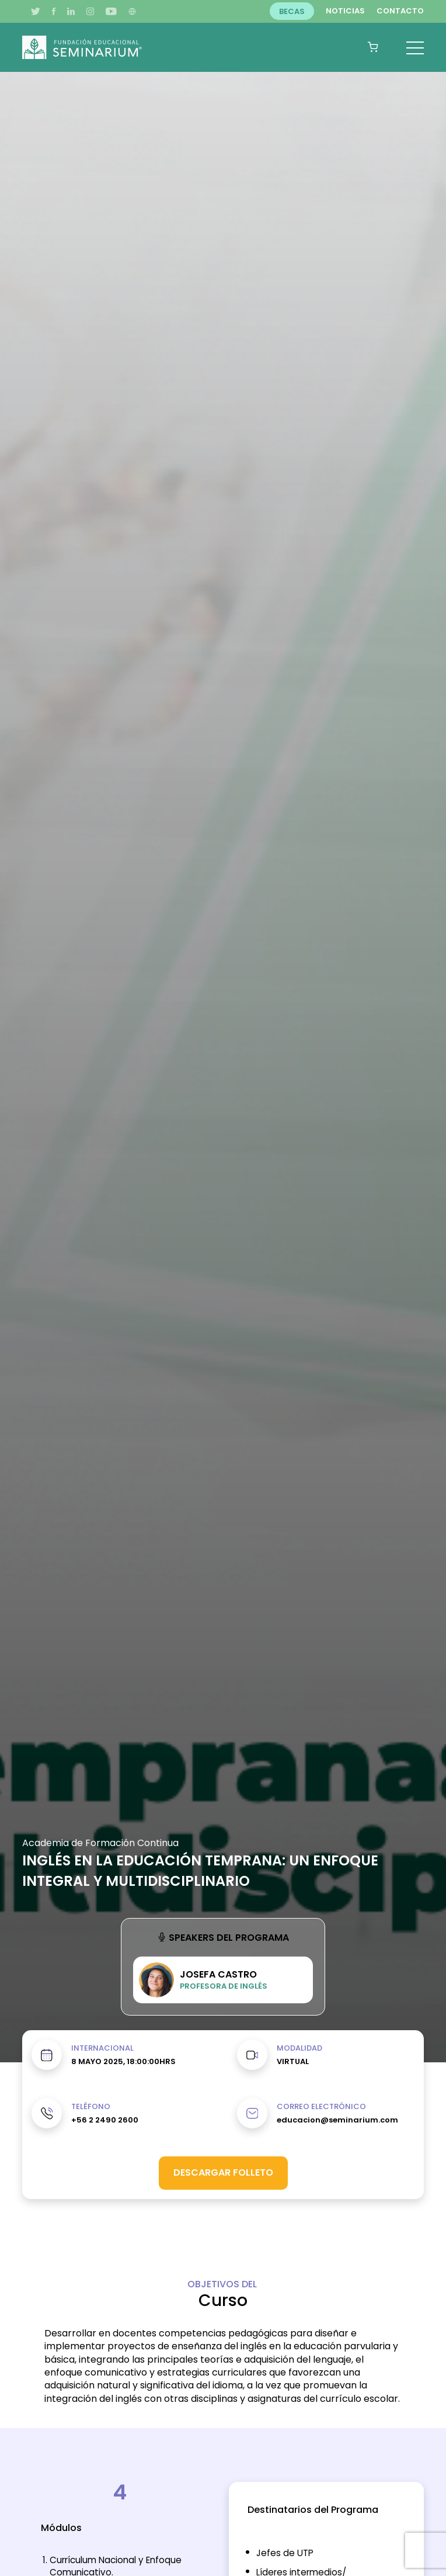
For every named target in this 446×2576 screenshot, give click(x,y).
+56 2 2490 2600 (104, 2119)
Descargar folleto (223, 2172)
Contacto (400, 11)
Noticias (345, 10)
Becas (292, 10)
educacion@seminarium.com (337, 2119)
